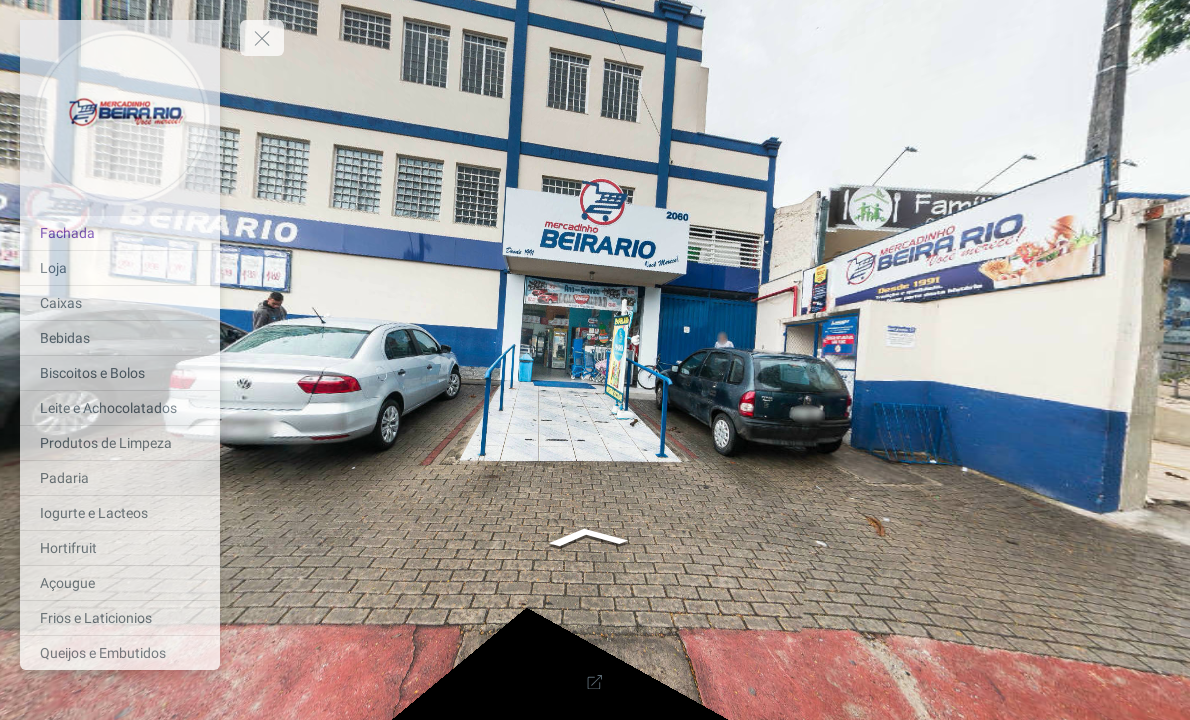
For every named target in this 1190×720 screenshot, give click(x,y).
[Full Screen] (595, 682)
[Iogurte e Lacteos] (120, 513)
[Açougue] (120, 583)
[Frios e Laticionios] (120, 618)
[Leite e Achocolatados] (120, 408)
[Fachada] (120, 233)
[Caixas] (120, 303)
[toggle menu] (262, 38)
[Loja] (120, 268)
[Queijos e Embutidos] (120, 653)
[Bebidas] (120, 338)
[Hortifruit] (120, 548)
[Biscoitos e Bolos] (120, 373)
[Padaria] (120, 478)
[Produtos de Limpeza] (120, 443)
